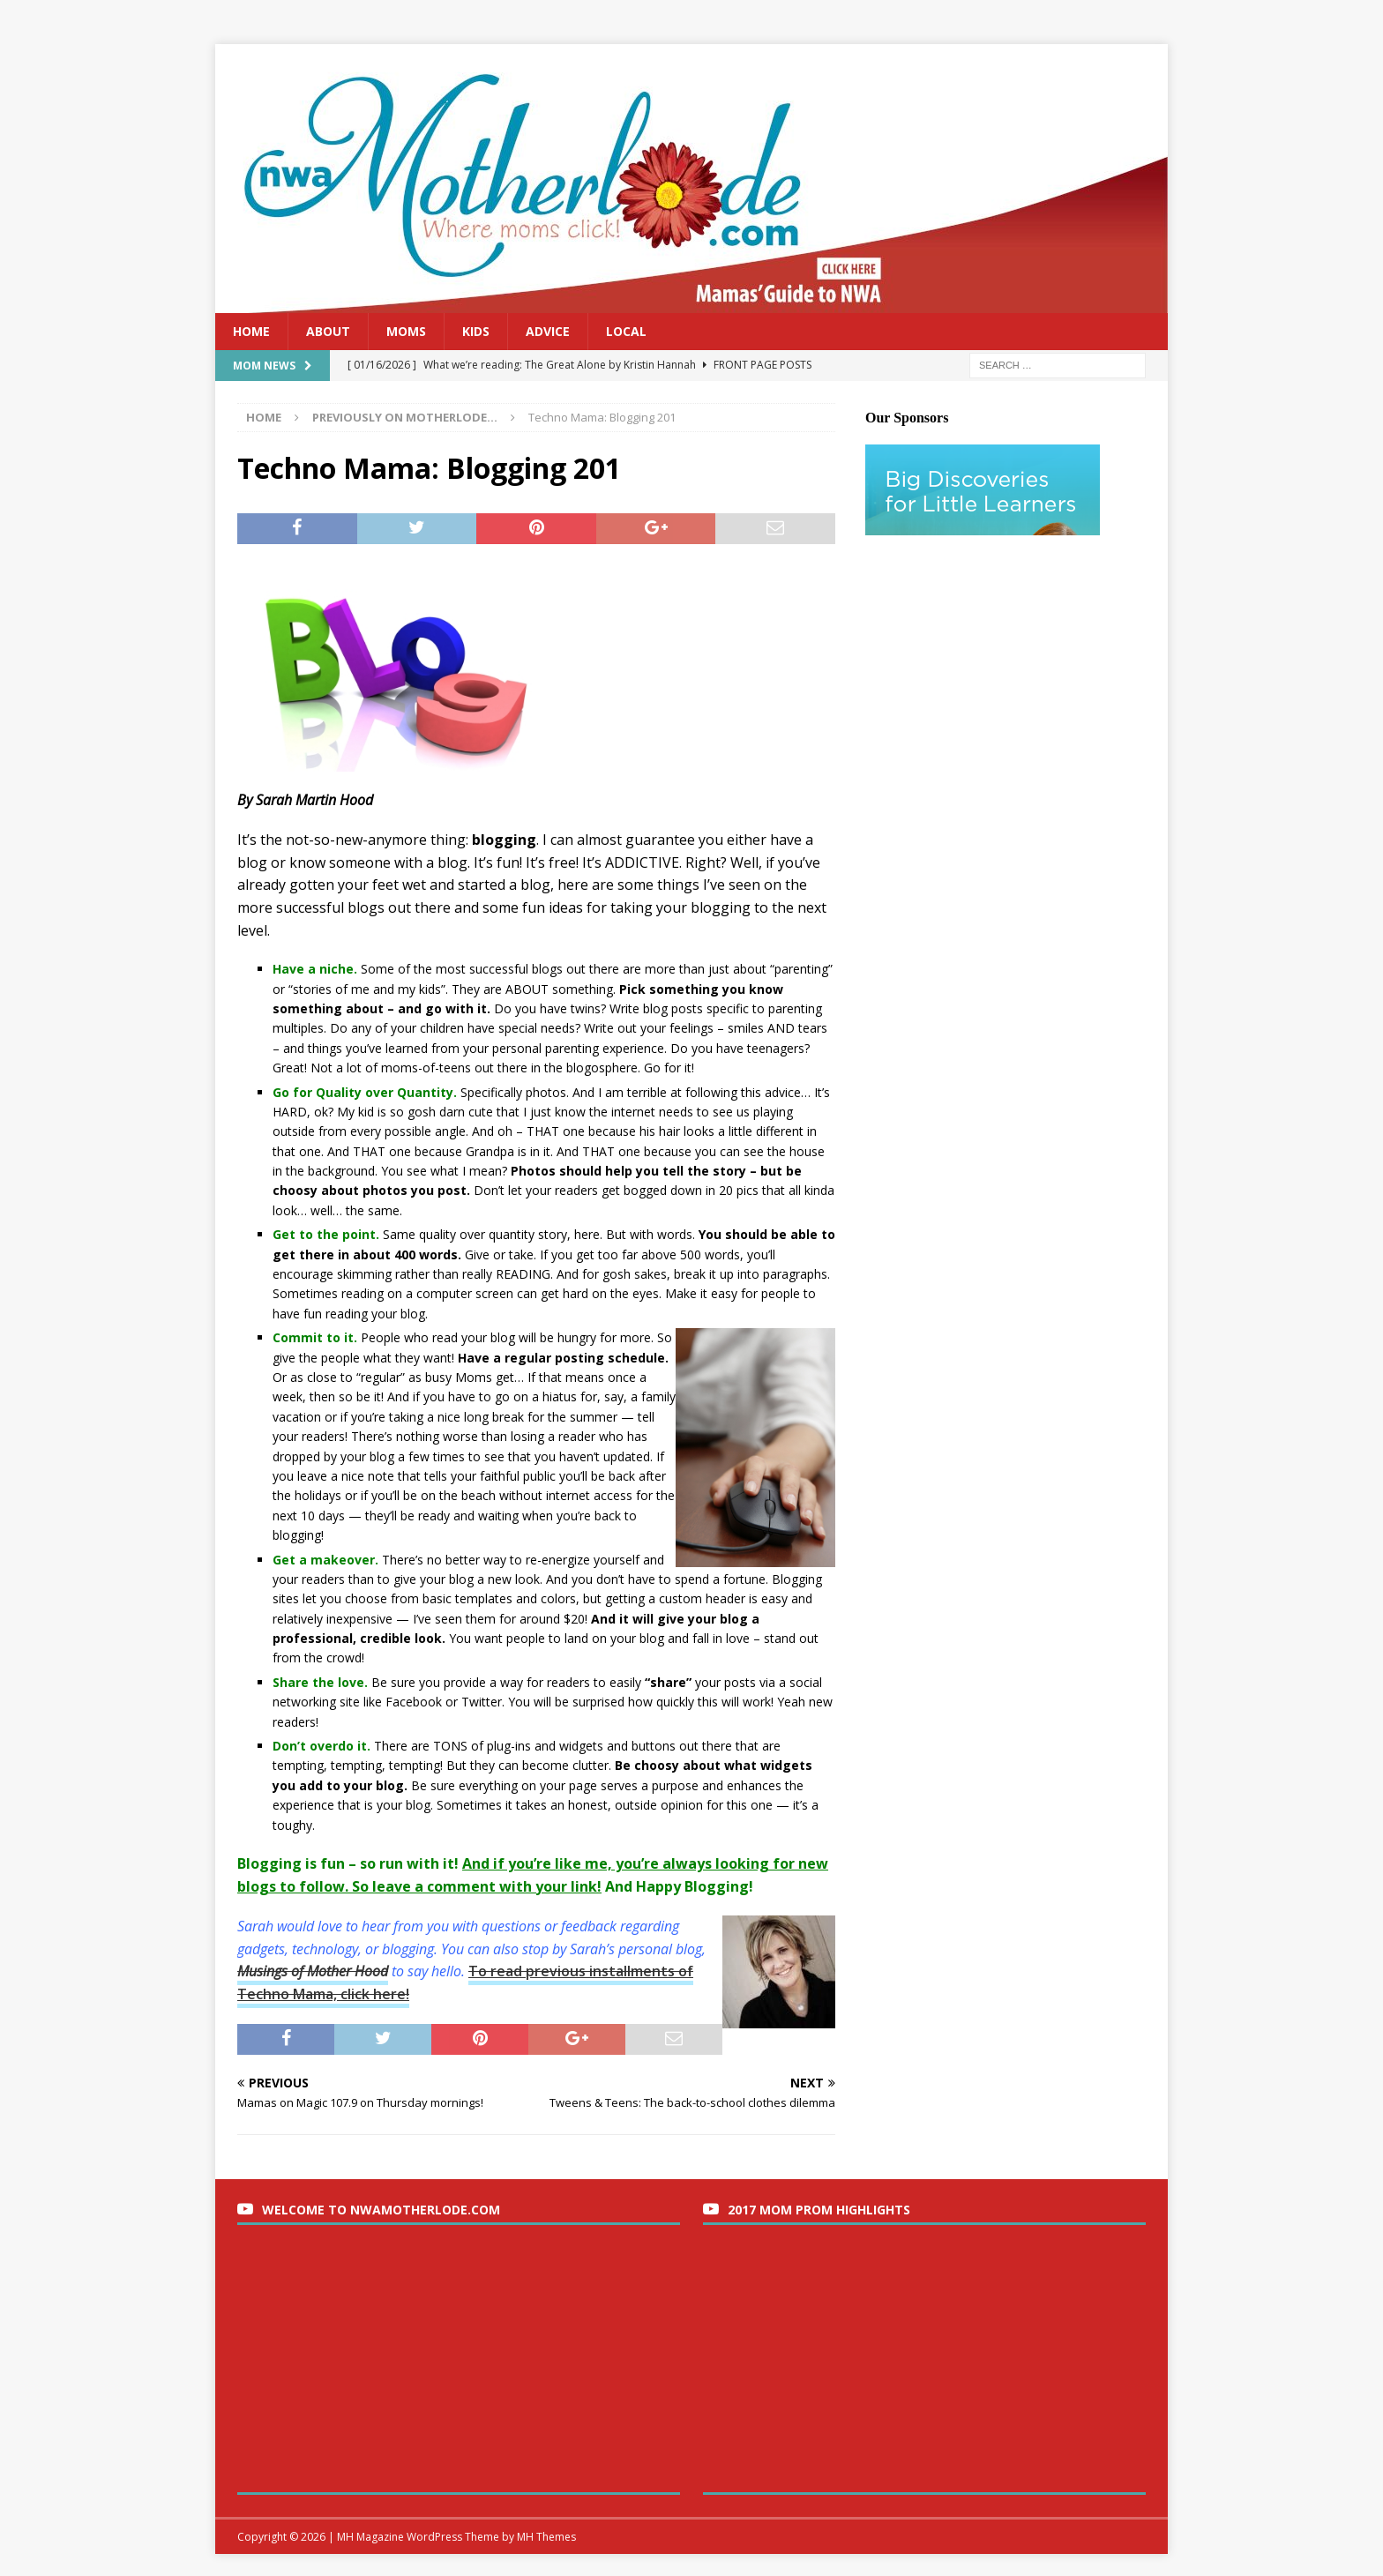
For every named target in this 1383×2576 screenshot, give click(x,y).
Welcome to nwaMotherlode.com (381, 2209)
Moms (406, 331)
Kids (476, 331)
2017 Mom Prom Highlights (819, 2209)
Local (626, 331)
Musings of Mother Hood (312, 1971)
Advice (548, 331)
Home (251, 331)
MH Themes (546, 2536)
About (328, 331)
